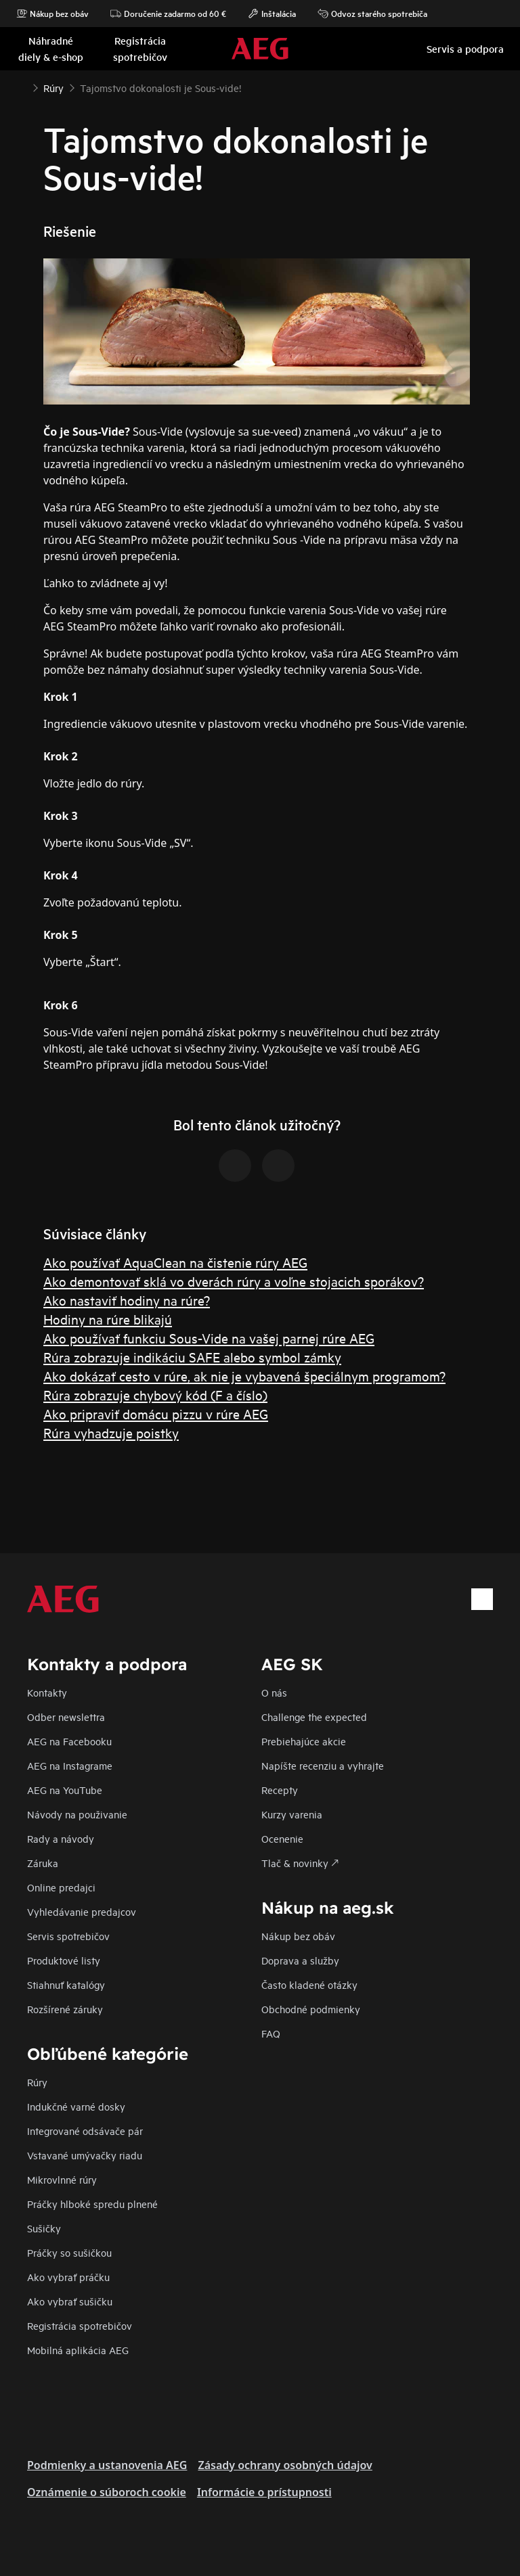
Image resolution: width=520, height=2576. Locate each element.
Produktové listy (63, 1960)
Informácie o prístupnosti (264, 2492)
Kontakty (47, 1692)
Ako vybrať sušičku (69, 2301)
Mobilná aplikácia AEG (78, 2349)
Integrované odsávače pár (85, 2130)
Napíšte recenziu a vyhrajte (322, 1765)
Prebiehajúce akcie (303, 1740)
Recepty (279, 1789)
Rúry (37, 2081)
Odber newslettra (66, 1716)
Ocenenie (282, 1838)
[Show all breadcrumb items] (21, 86)
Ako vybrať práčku (68, 2276)
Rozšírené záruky (65, 2008)
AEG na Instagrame (69, 1765)
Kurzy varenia (291, 1814)
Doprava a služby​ (300, 1960)
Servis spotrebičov (68, 1935)
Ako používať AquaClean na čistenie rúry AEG (175, 1262)
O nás (274, 1692)
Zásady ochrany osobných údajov (285, 2465)
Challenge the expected (314, 1716)
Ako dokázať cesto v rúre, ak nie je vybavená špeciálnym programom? (244, 1375)
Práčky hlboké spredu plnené (92, 2203)
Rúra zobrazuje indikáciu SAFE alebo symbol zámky (192, 1356)
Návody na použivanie (77, 1814)
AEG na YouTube (64, 1789)
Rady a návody (60, 1838)
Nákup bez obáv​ (298, 1935)
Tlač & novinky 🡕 (300, 1862)
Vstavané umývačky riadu (84, 2154)
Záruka (42, 1862)
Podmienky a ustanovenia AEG (107, 2465)
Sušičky (44, 2228)
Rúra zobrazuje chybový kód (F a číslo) (155, 1394)
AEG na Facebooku (69, 1740)
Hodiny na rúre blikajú (107, 1318)
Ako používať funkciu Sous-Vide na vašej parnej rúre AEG (208, 1337)
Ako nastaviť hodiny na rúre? (126, 1299)
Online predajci (61, 1887)
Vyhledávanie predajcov (81, 1911)
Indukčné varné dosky (76, 2106)
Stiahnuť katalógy (66, 1984)
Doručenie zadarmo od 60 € (168, 13)
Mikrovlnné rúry (62, 2179)
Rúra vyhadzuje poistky (111, 1432)
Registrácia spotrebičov (79, 2325)
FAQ (270, 2033)
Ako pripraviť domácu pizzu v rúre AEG (155, 1413)
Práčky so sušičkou (69, 2252)
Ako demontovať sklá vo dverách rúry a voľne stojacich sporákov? (233, 1280)
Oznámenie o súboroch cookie (106, 2492)
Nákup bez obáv (52, 13)
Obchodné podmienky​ (310, 2008)
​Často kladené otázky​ (309, 1984)
